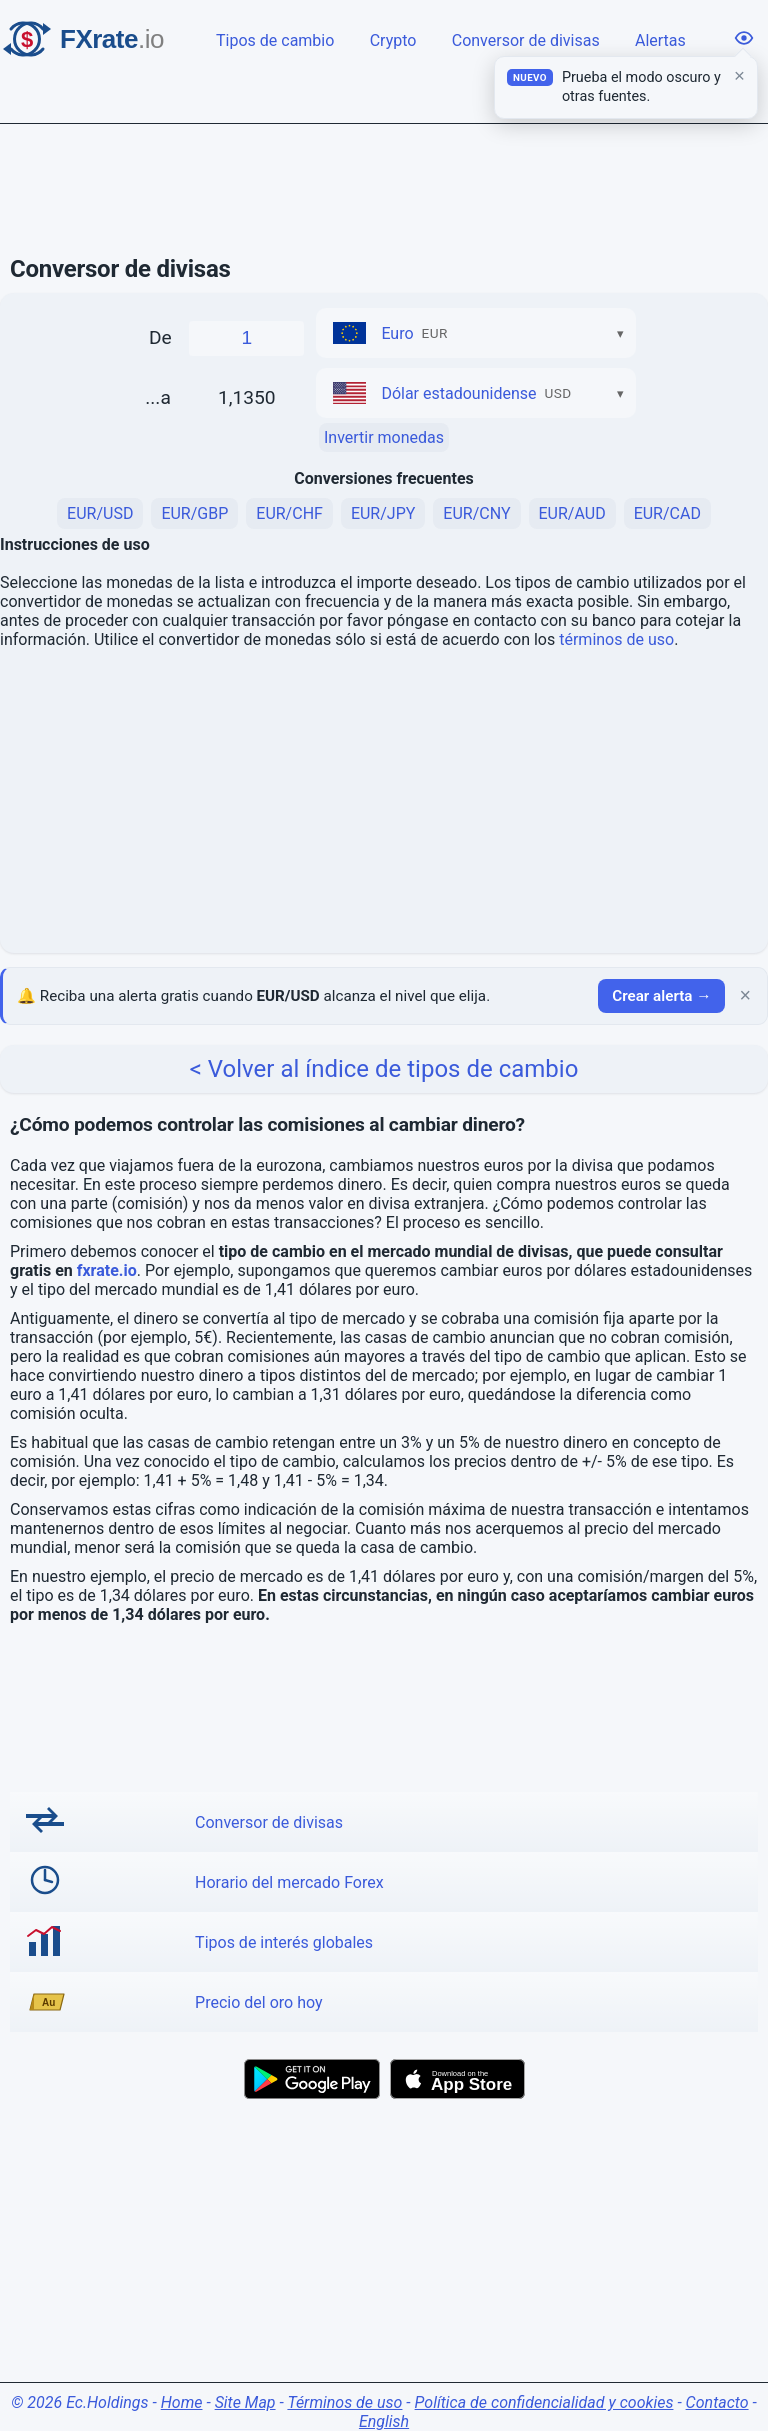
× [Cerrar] (745, 996)
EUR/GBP (194, 513)
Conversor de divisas (527, 39)
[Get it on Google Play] (312, 2079)
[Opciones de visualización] (744, 38)
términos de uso (616, 639)
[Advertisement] (384, 190)
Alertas (662, 39)
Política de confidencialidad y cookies (544, 2402)
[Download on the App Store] (457, 2079)
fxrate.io (107, 1270)
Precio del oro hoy (258, 2002)
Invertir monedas (384, 437)
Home (182, 2402)
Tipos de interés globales (284, 1942)
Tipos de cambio (277, 39)
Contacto (717, 2402)
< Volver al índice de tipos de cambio (384, 1069)
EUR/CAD (667, 513)
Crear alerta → (661, 996)
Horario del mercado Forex (289, 1882)
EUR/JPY (383, 513)
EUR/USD (100, 513)
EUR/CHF (289, 513)
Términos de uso (344, 2402)
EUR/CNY (476, 513)
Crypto (395, 39)
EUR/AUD (572, 513)
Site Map (245, 2402)
